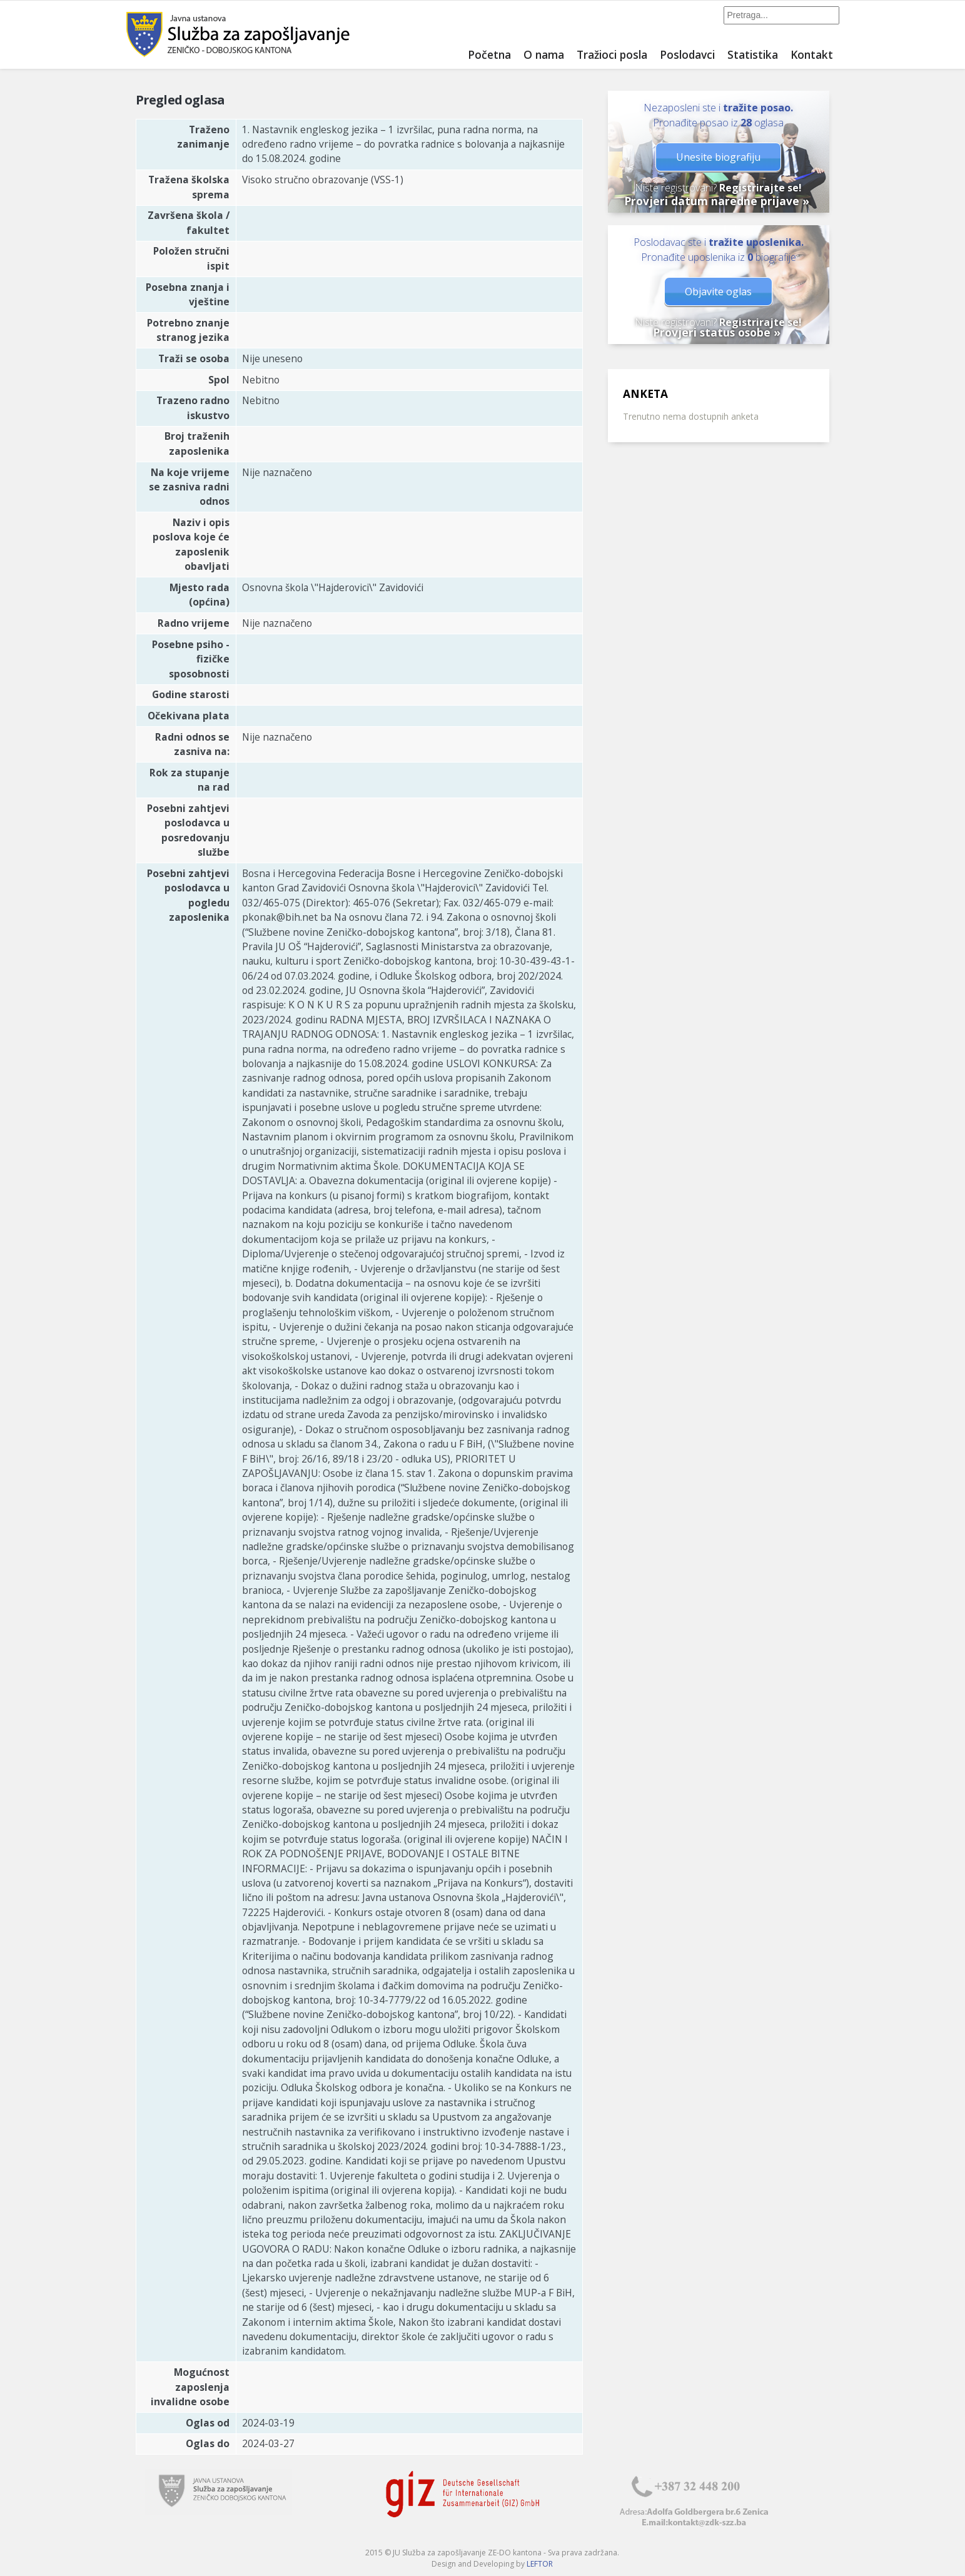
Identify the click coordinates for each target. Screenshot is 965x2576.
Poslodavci (687, 54)
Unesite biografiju (718, 157)
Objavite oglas (718, 291)
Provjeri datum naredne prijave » (716, 200)
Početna (489, 54)
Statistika (752, 54)
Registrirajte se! (760, 188)
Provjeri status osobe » (717, 332)
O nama (543, 54)
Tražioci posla (612, 54)
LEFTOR (540, 2563)
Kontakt (812, 54)
